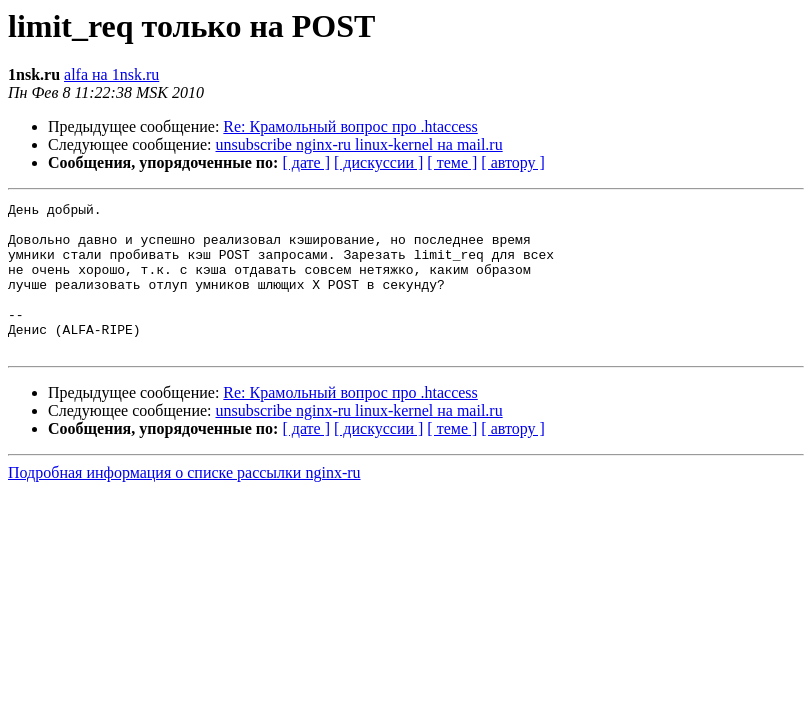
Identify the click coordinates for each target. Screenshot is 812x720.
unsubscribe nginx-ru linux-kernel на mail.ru (359, 144)
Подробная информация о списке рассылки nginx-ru (184, 502)
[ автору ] (512, 162)
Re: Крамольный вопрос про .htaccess (350, 126)
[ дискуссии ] (378, 162)
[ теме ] (452, 162)
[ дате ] (306, 162)
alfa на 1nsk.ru (111, 74)
